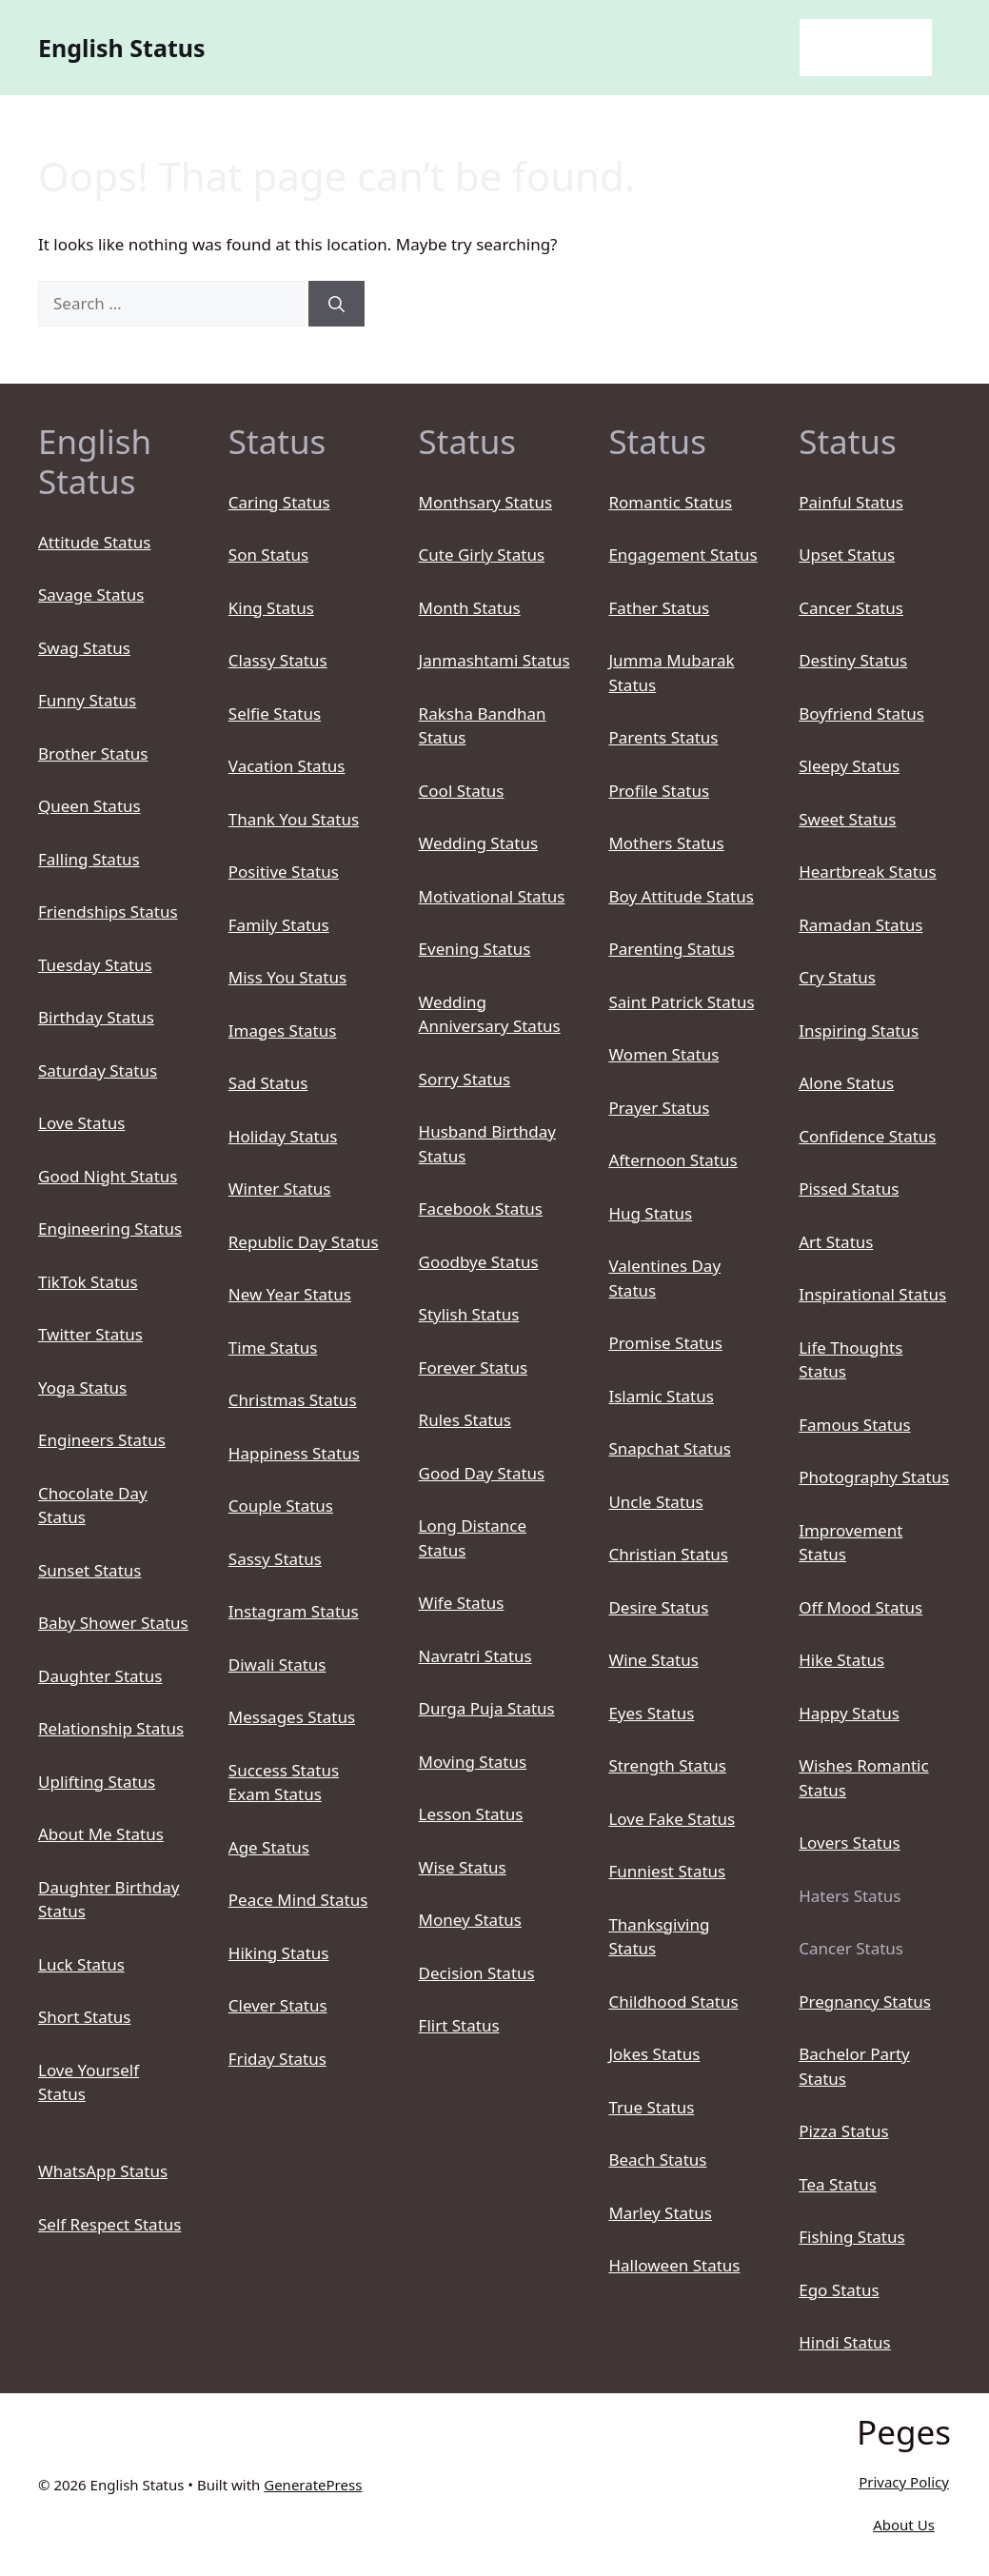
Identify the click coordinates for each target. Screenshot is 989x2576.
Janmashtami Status (494, 660)
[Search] (336, 304)
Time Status (273, 1347)
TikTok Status (88, 1282)
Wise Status (462, 1867)
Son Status (268, 554)
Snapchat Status (669, 1448)
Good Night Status (107, 1176)
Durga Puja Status (487, 1708)
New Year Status (289, 1294)
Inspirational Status (872, 1294)
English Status (122, 47)
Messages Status (291, 1717)
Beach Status (657, 2159)
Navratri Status (475, 1656)
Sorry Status (465, 1079)
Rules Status (465, 1420)
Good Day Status (482, 1473)
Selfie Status (274, 713)
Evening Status (475, 949)
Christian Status (668, 1554)
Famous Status (854, 1425)
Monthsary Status (485, 502)
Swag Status (84, 648)
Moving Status (473, 1762)
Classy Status (277, 660)
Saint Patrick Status (681, 1002)
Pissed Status (849, 1188)
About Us (904, 2524)
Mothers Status (665, 843)
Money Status (470, 1920)
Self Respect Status (109, 2224)
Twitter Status (90, 1334)
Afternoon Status (672, 1160)
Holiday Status (283, 1136)
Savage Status (91, 594)
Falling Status (89, 859)
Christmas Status (292, 1400)
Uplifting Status (96, 1782)
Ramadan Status (860, 925)
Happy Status (849, 1713)
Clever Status (277, 2005)
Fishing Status (851, 2237)
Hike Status (841, 1660)
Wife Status (461, 1603)
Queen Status (89, 806)
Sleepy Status (849, 766)
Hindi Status (845, 2342)
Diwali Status (277, 1664)
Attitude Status (94, 542)
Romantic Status (670, 502)
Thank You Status (293, 819)
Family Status (278, 925)
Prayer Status (658, 1108)
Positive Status (283, 871)
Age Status (268, 1847)
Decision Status (477, 1973)
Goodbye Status (479, 1262)
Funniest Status (666, 1871)
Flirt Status (459, 2025)
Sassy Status (275, 1559)
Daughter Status (100, 1676)
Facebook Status (481, 1208)
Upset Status (847, 554)
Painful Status (851, 502)
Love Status (81, 1123)
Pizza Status (843, 2131)
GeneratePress (313, 2484)
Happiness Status (294, 1453)
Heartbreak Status (867, 871)
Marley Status (660, 2213)
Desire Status (658, 1607)
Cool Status (461, 791)
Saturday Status (97, 1070)
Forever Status (473, 1367)
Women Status (663, 1054)
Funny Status (87, 700)
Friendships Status (108, 911)
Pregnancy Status (865, 2001)
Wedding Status (479, 843)
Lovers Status (849, 1842)
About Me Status (101, 1834)
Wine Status (653, 1660)
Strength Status (667, 1765)
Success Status (283, 1770)
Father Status (658, 608)
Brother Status (93, 753)
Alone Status (846, 1083)
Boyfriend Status (861, 713)
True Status (651, 2107)
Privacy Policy (904, 2481)
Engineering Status (110, 1228)
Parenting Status (671, 949)
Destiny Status (853, 660)
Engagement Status (682, 554)
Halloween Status (674, 2265)
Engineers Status (102, 1440)
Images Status (282, 1030)
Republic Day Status (303, 1242)
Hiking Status (278, 1953)
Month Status (470, 608)
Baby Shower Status (113, 1623)
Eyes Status (651, 1713)
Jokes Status (654, 2054)
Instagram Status (293, 1611)
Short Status (84, 2017)
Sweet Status (847, 819)
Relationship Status (111, 1728)
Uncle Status (655, 1502)
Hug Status (650, 1213)
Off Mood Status (860, 1607)
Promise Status (665, 1343)
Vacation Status (287, 766)
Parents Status (663, 737)
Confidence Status (867, 1136)
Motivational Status (492, 896)
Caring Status (279, 502)
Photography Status (874, 1477)
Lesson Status (471, 1814)
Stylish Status (469, 1314)
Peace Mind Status (298, 1900)
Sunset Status (89, 1570)
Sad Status (268, 1083)
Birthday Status (96, 1017)
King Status (271, 608)
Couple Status (280, 1505)
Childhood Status (673, 2001)
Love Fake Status (671, 1819)
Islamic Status (660, 1396)
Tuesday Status (95, 965)
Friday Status (277, 2059)
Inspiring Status (859, 1030)
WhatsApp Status (103, 2171)
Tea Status (838, 2184)
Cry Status (837, 977)
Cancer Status (851, 608)
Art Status (836, 1242)
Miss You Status (287, 977)
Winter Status (279, 1188)
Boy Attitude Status (681, 896)
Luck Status (81, 1964)
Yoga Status (82, 1387)
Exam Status (275, 1794)
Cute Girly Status (481, 554)
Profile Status (658, 791)
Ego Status (839, 2290)
